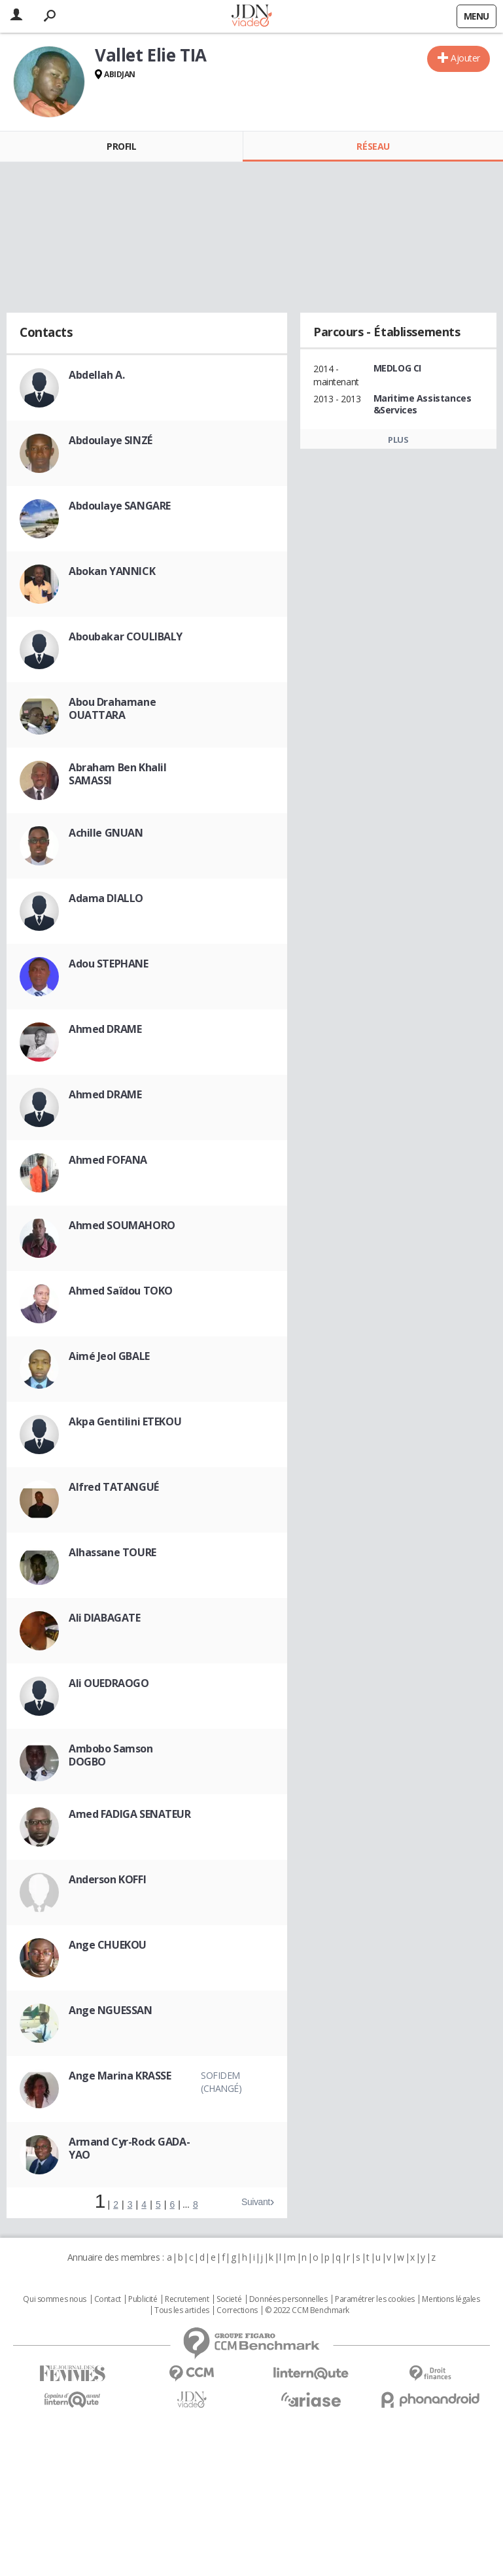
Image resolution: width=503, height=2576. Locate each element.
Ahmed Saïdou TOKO (121, 1290)
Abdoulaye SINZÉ (110, 440)
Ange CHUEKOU (108, 1945)
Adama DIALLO (106, 898)
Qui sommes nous (54, 2299)
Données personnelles (288, 2299)
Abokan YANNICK (112, 571)
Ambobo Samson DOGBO (111, 1755)
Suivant (255, 2202)
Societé (229, 2299)
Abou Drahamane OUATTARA (112, 708)
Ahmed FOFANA (108, 1160)
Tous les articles (181, 2310)
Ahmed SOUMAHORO (122, 1225)
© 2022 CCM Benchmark (307, 2310)
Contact (107, 2299)
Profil (121, 146)
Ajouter (465, 58)
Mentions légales (450, 2299)
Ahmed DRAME (105, 1029)
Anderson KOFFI (107, 1879)
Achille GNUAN (106, 833)
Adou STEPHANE (108, 963)
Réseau (372, 146)
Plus (398, 439)
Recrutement (187, 2299)
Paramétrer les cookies (375, 2299)
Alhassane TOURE (112, 1552)
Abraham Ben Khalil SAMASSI (117, 774)
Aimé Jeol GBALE (109, 1356)
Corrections (237, 2310)
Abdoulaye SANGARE (120, 505)
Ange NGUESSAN (110, 2010)
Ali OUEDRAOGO (109, 1683)
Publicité (142, 2299)
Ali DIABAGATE (105, 1617)
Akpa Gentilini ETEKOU (125, 1421)
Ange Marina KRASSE (120, 2075)
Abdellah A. (96, 375)
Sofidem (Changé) (221, 2082)
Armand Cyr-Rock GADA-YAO (129, 2148)
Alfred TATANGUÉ (114, 1487)
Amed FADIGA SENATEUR (130, 1814)
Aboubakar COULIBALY (125, 636)
